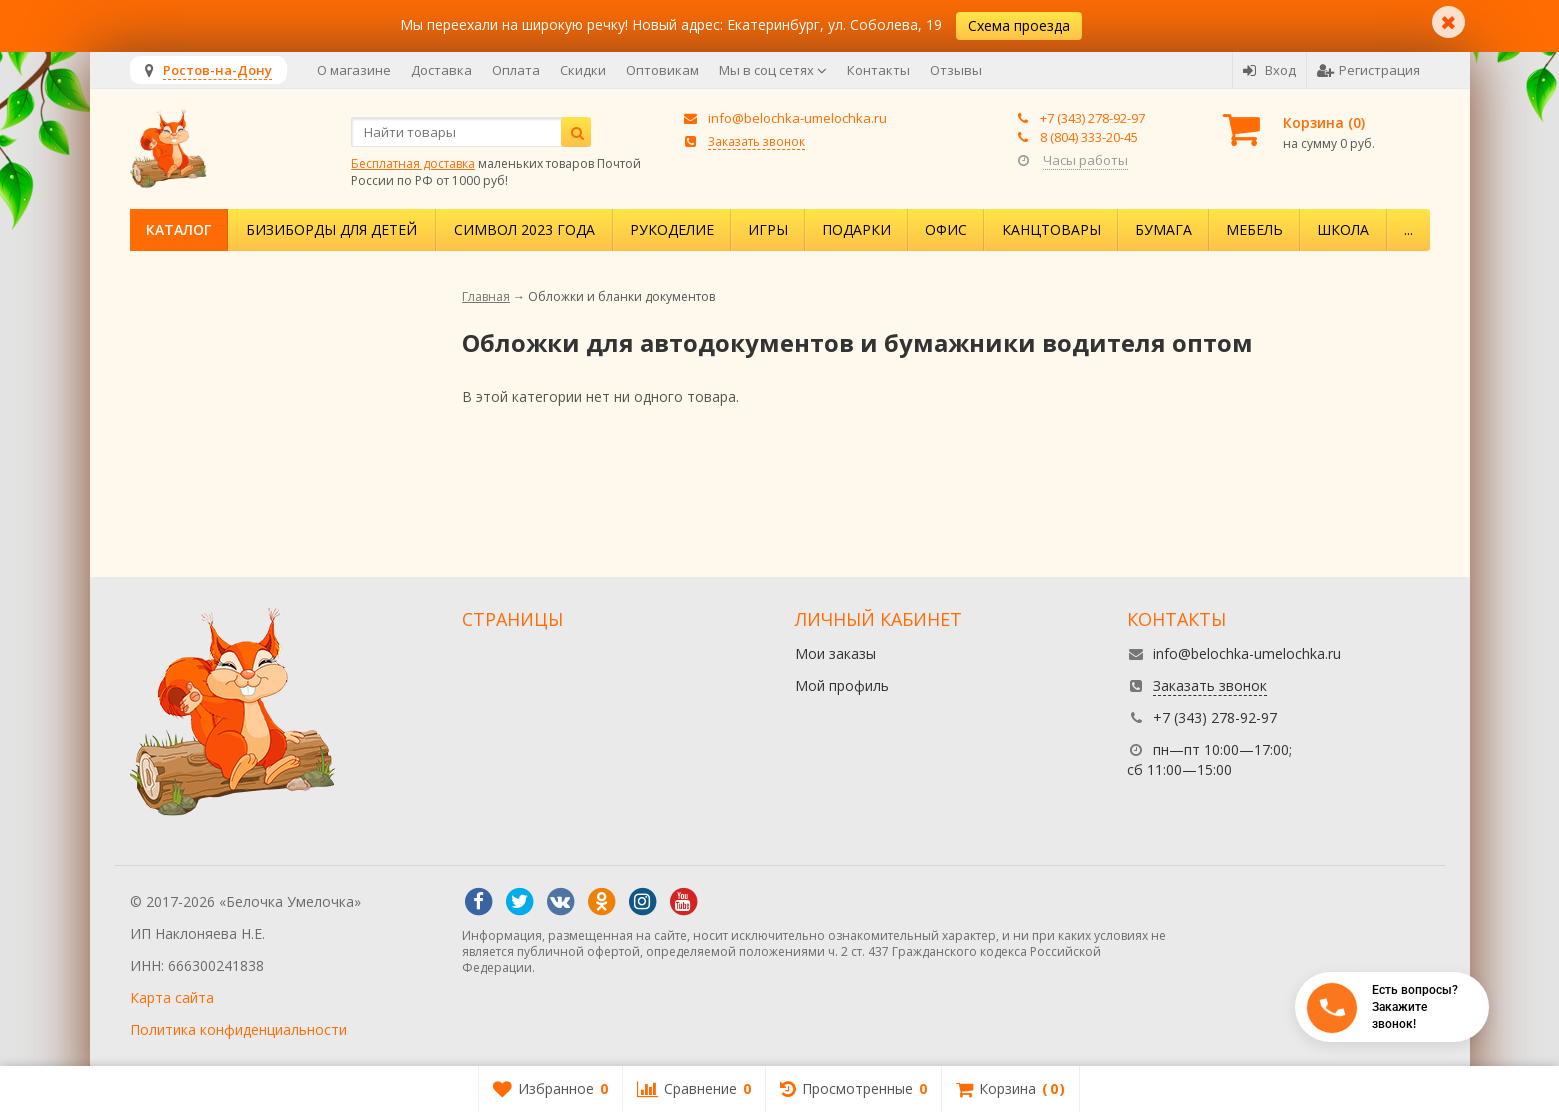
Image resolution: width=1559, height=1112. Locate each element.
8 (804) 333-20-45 (1089, 137)
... (1408, 229)
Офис (946, 229)
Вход (1269, 70)
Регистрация (1368, 70)
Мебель (1254, 229)
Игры (768, 229)
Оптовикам (662, 70)
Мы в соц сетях (773, 70)
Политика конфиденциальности (238, 1029)
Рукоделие (672, 229)
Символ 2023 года (524, 229)
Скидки (583, 70)
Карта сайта (172, 997)
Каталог (178, 229)
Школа (1343, 229)
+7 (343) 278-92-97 (1092, 118)
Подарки (856, 229)
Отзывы (956, 70)
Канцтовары (1051, 229)
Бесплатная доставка (413, 163)
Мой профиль (842, 685)
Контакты (878, 70)
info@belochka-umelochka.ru (797, 118)
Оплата (516, 70)
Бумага (1163, 229)
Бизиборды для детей (331, 229)
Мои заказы (835, 653)
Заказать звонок (756, 141)
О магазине (354, 70)
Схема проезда (1019, 25)
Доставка (441, 70)
